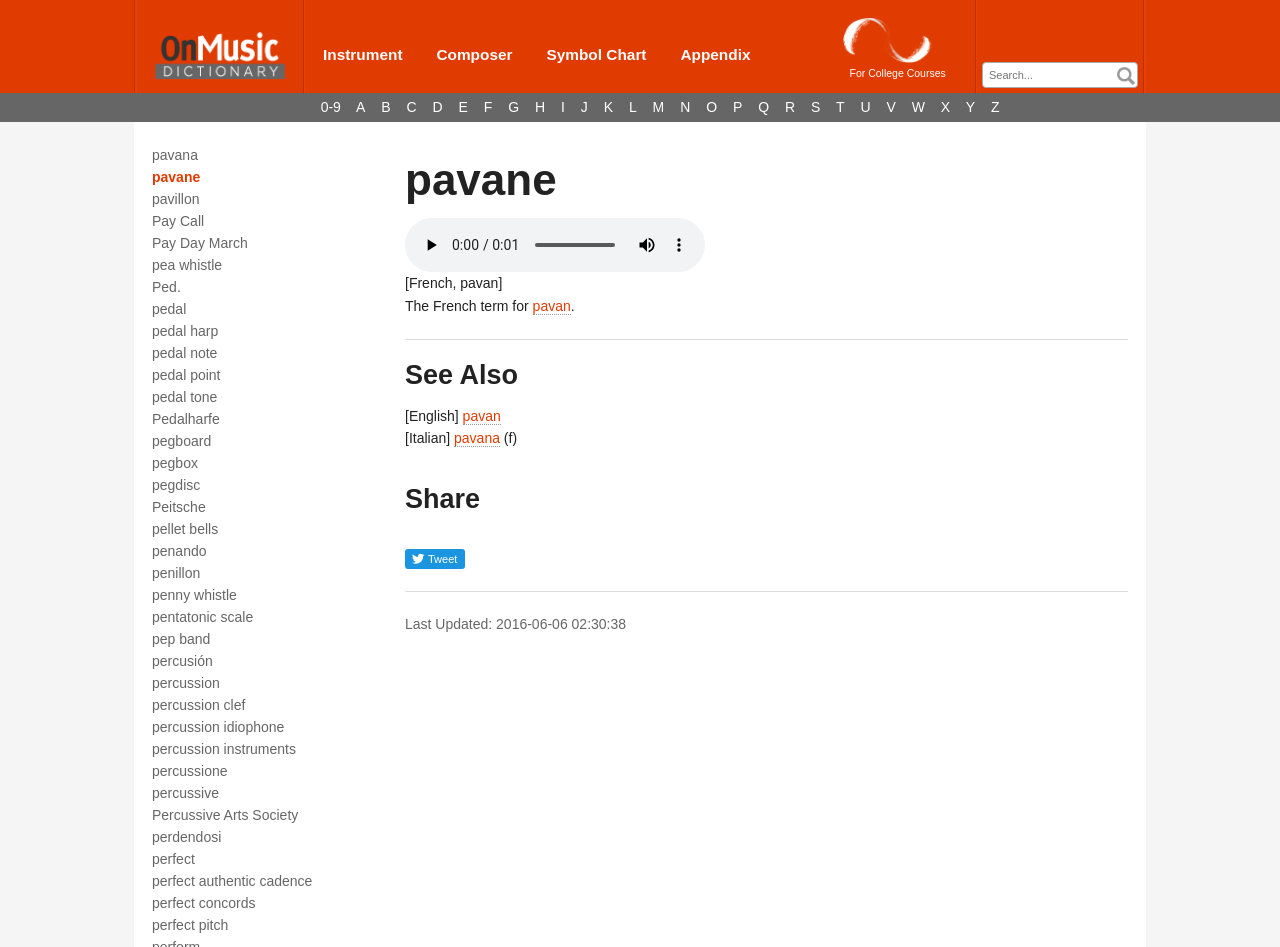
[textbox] (1065, 75)
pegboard (181, 441)
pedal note (184, 353)
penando (179, 551)
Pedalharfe (186, 419)
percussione (190, 771)
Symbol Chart (596, 54)
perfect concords (204, 903)
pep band (181, 639)
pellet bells (185, 529)
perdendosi (186, 837)
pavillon (175, 199)
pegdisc (176, 485)
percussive (185, 793)
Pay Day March (200, 243)
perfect (173, 859)
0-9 (331, 107)
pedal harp (185, 331)
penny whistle (194, 595)
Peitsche (179, 507)
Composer (474, 54)
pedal (169, 309)
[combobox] (1060, 75)
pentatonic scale (202, 617)
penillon (176, 573)
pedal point (186, 375)
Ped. (166, 287)
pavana (175, 155)
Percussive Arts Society (225, 815)
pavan (552, 306)
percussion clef (198, 705)
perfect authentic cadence (232, 881)
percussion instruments (224, 749)
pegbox (175, 463)
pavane (176, 177)
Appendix (715, 54)
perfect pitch (190, 925)
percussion (186, 683)
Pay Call (178, 221)
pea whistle (187, 265)
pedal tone (184, 397)
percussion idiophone (218, 727)
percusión (182, 661)
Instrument (363, 54)
